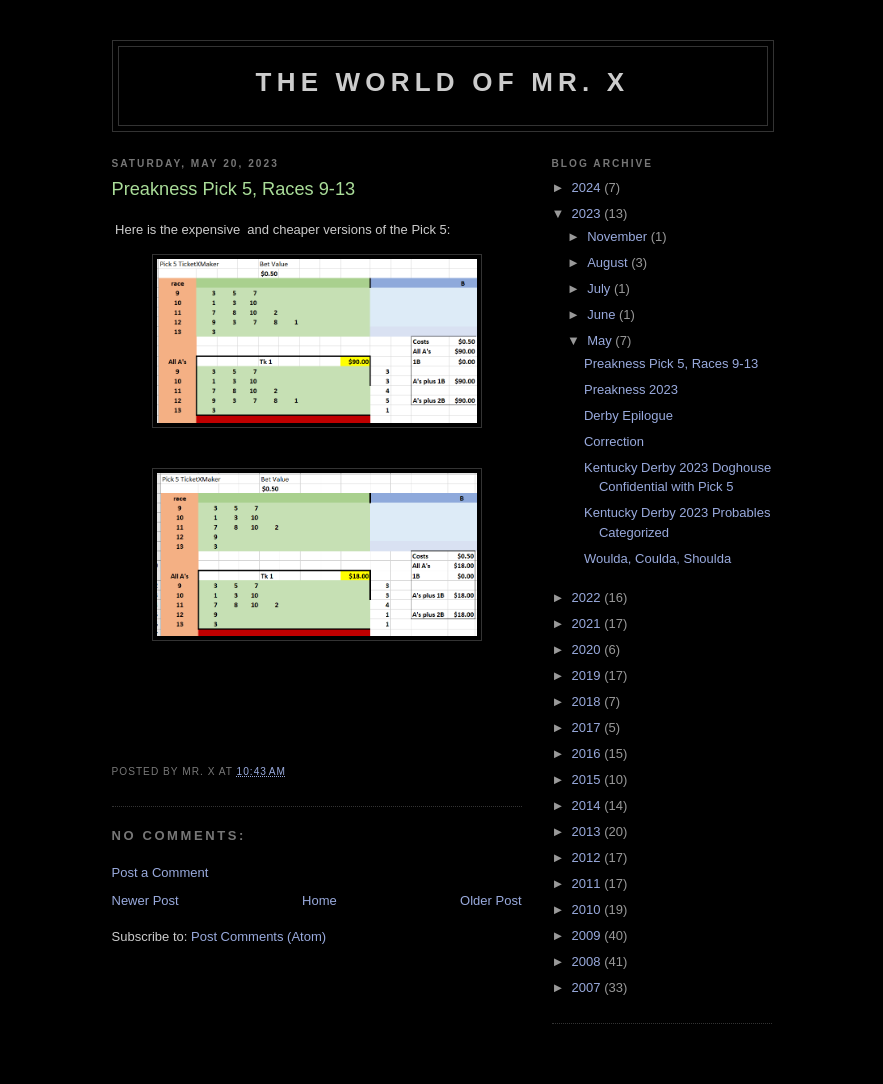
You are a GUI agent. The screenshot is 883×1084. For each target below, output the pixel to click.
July (600, 288)
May (601, 340)
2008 (588, 961)
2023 (588, 213)
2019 (588, 675)
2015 (588, 779)
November (619, 236)
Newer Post (145, 900)
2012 (588, 857)
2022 (588, 597)
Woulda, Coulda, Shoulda (657, 558)
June (603, 314)
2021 (588, 623)
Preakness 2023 (631, 389)
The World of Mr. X (443, 82)
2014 (588, 805)
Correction (614, 441)
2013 (588, 831)
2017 (588, 727)
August (609, 262)
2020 (588, 649)
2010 (588, 909)
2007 (588, 987)
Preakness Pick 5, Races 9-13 (671, 363)
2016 (588, 753)
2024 (588, 187)
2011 (588, 883)
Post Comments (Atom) (258, 936)
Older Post (490, 900)
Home (319, 900)
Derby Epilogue (628, 415)
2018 (588, 701)
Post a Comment (160, 872)
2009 (588, 935)
